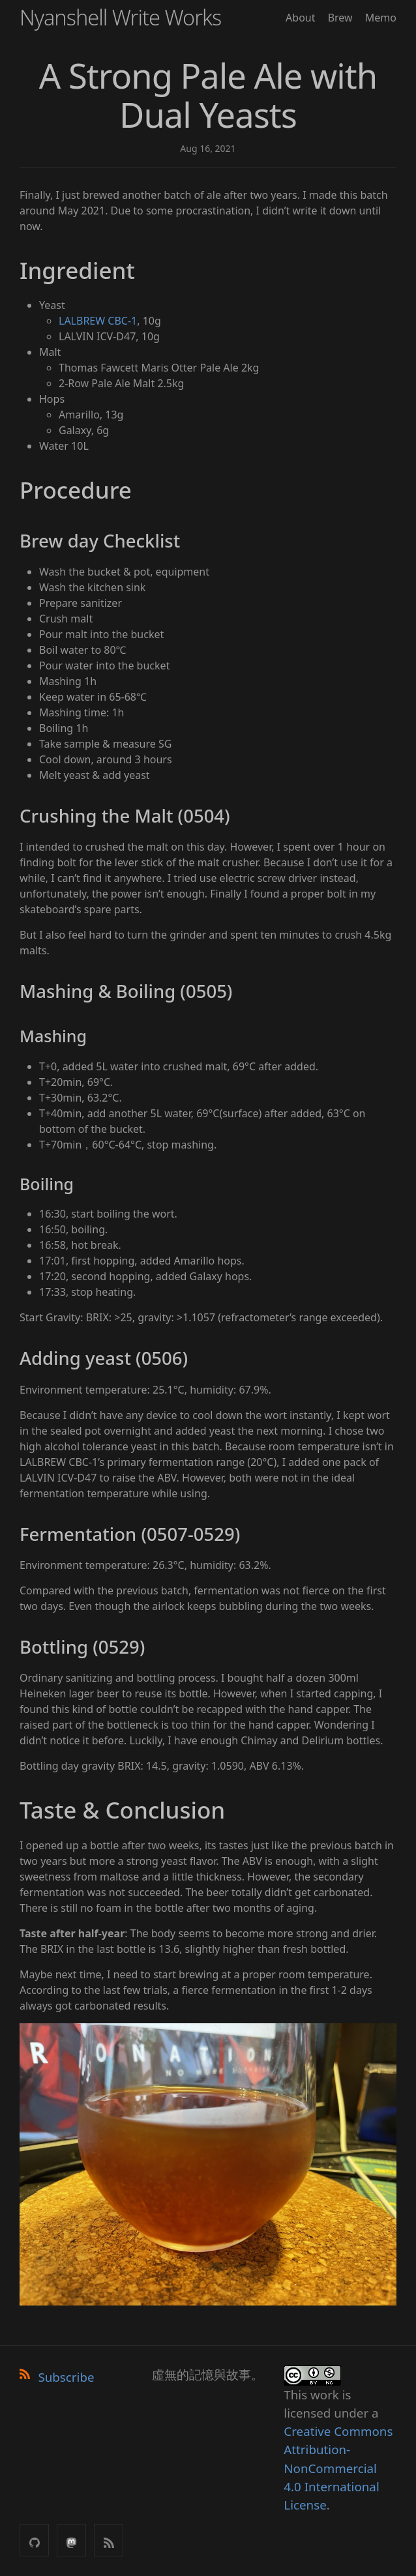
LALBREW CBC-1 (98, 321)
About (300, 17)
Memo (380, 17)
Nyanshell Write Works (120, 17)
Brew (340, 17)
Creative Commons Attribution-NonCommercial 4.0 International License (338, 2468)
